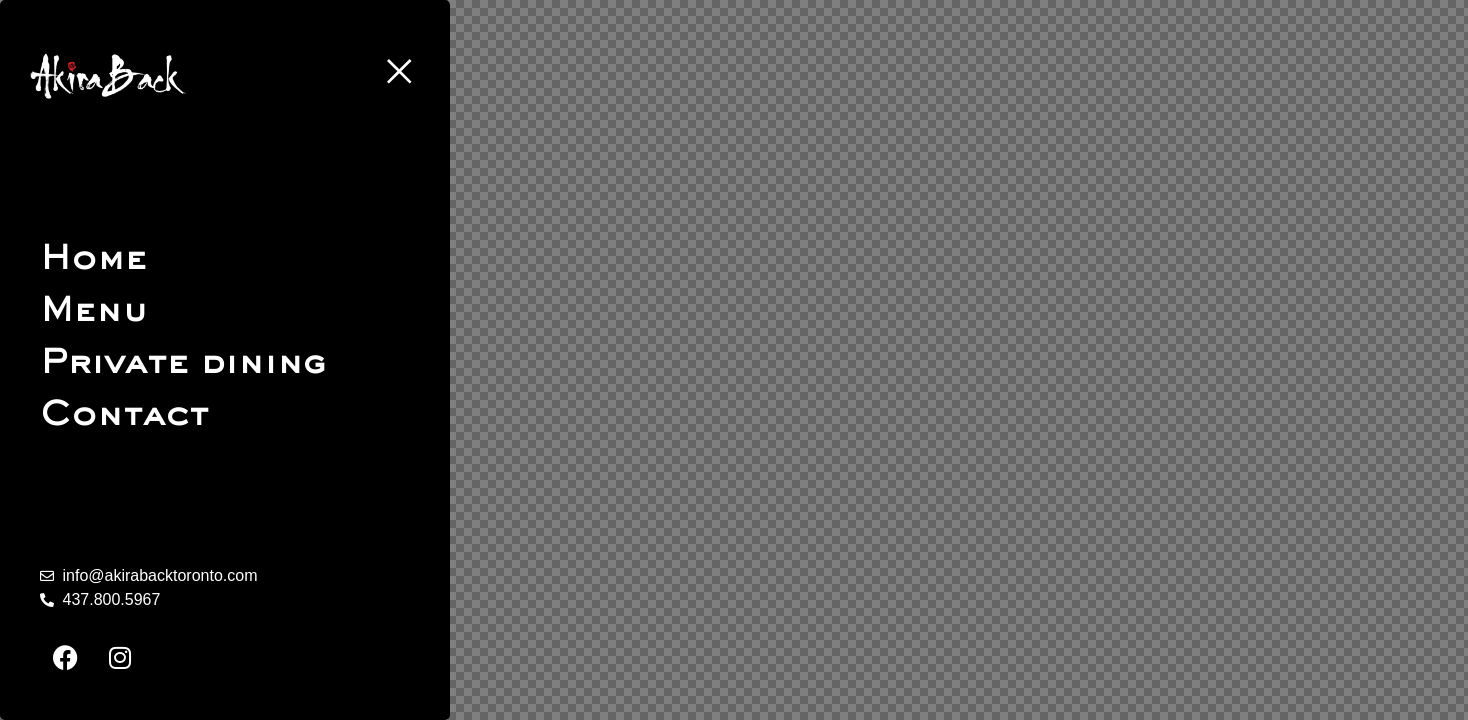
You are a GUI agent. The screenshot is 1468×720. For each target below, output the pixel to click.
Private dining (182, 363)
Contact (124, 415)
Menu (94, 311)
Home (93, 259)
